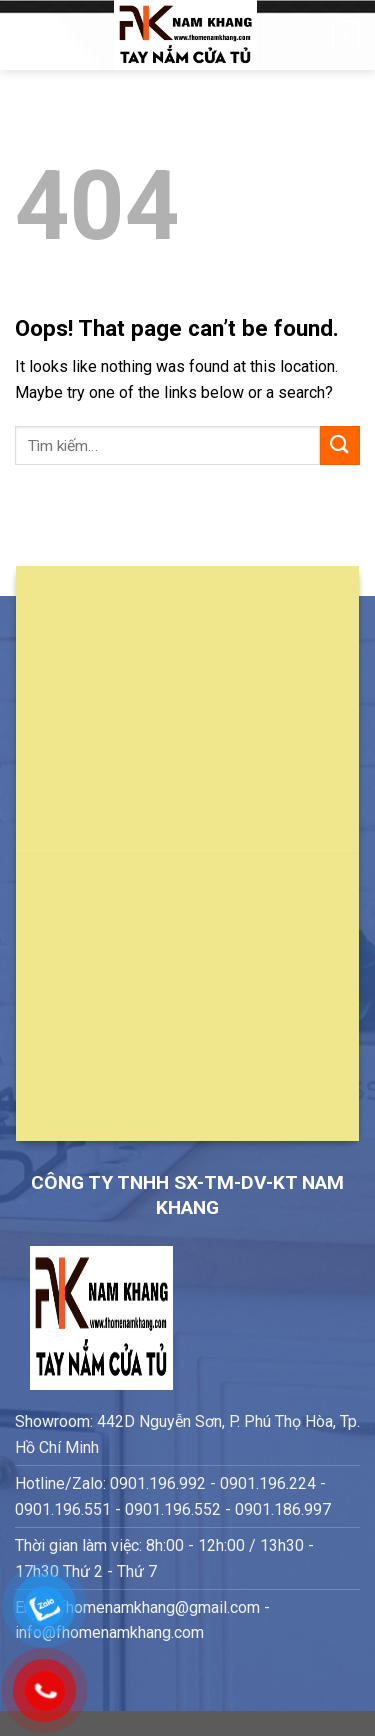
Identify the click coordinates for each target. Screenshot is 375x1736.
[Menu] (27, 34)
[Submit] (340, 445)
